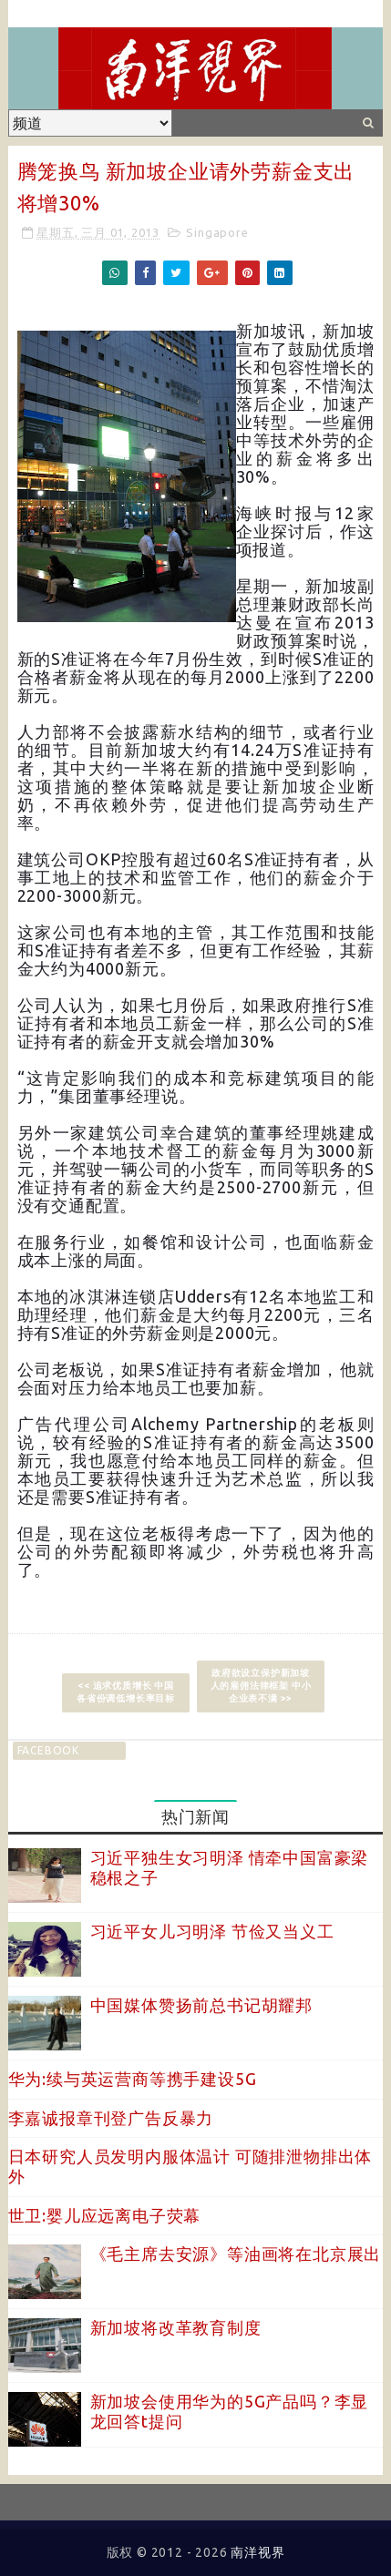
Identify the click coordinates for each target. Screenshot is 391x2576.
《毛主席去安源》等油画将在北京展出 (236, 2253)
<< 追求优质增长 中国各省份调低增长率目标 (126, 1692)
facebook (48, 1750)
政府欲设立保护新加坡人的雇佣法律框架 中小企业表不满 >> (261, 1685)
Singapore (217, 232)
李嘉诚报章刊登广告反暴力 (111, 2118)
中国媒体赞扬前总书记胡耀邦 (201, 2005)
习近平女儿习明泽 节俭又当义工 (212, 1931)
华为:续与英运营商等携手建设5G (132, 2079)
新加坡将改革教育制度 (176, 2327)
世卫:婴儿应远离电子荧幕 (104, 2215)
